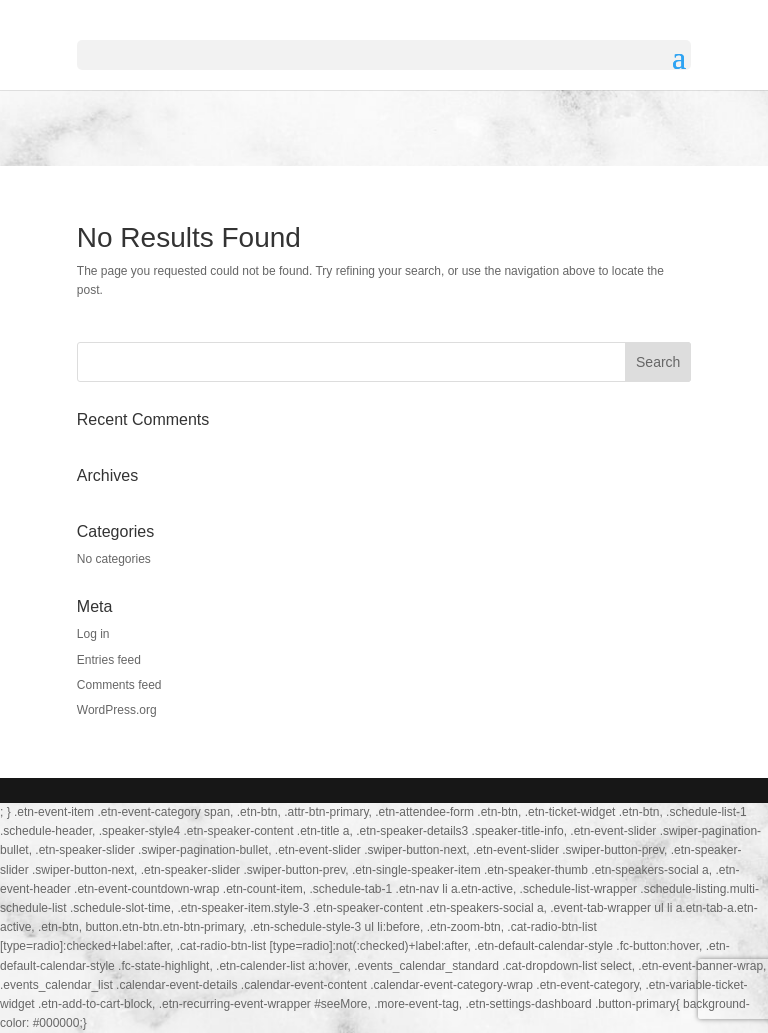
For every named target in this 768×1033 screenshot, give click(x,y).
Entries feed (109, 660)
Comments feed (119, 685)
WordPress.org (117, 710)
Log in (93, 634)
